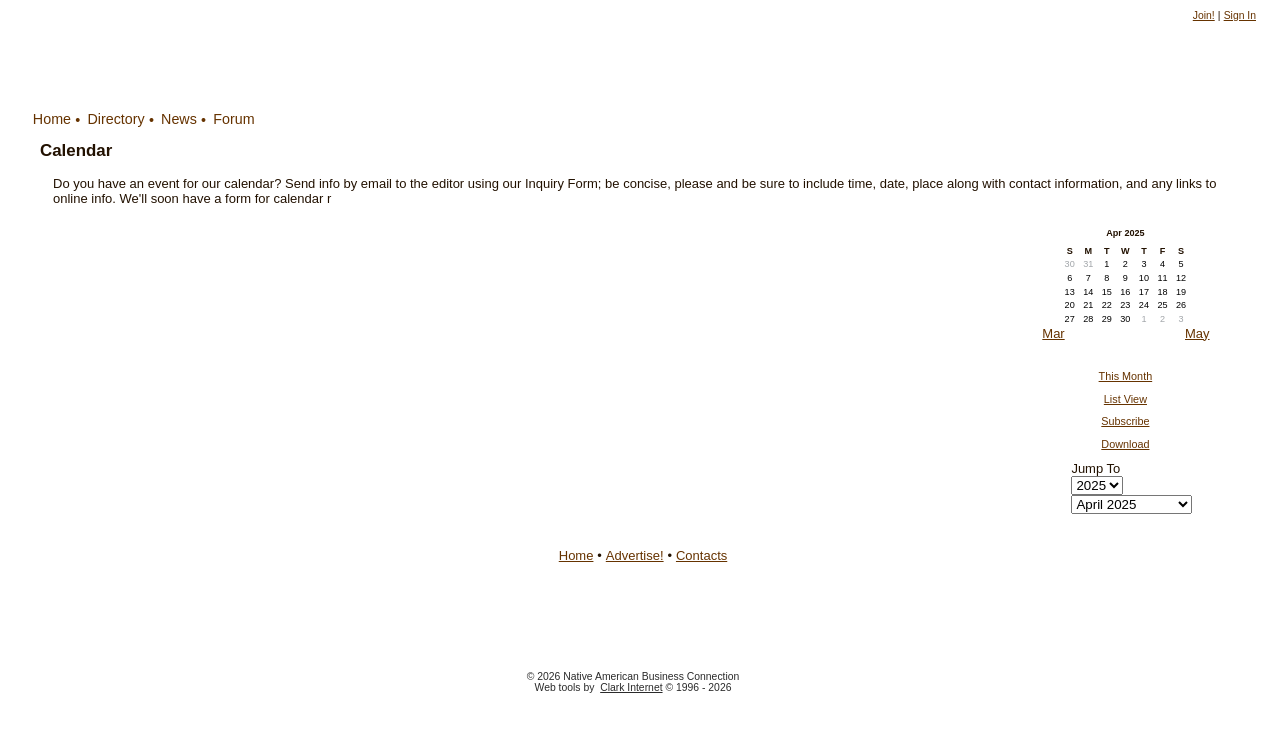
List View (1125, 399)
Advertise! (635, 555)
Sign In (1240, 15)
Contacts (701, 555)
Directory (115, 119)
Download (1125, 444)
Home (52, 119)
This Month (1126, 376)
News (179, 119)
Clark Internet (631, 687)
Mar (1053, 333)
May (1197, 333)
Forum (233, 119)
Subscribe (1125, 421)
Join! (1204, 15)
